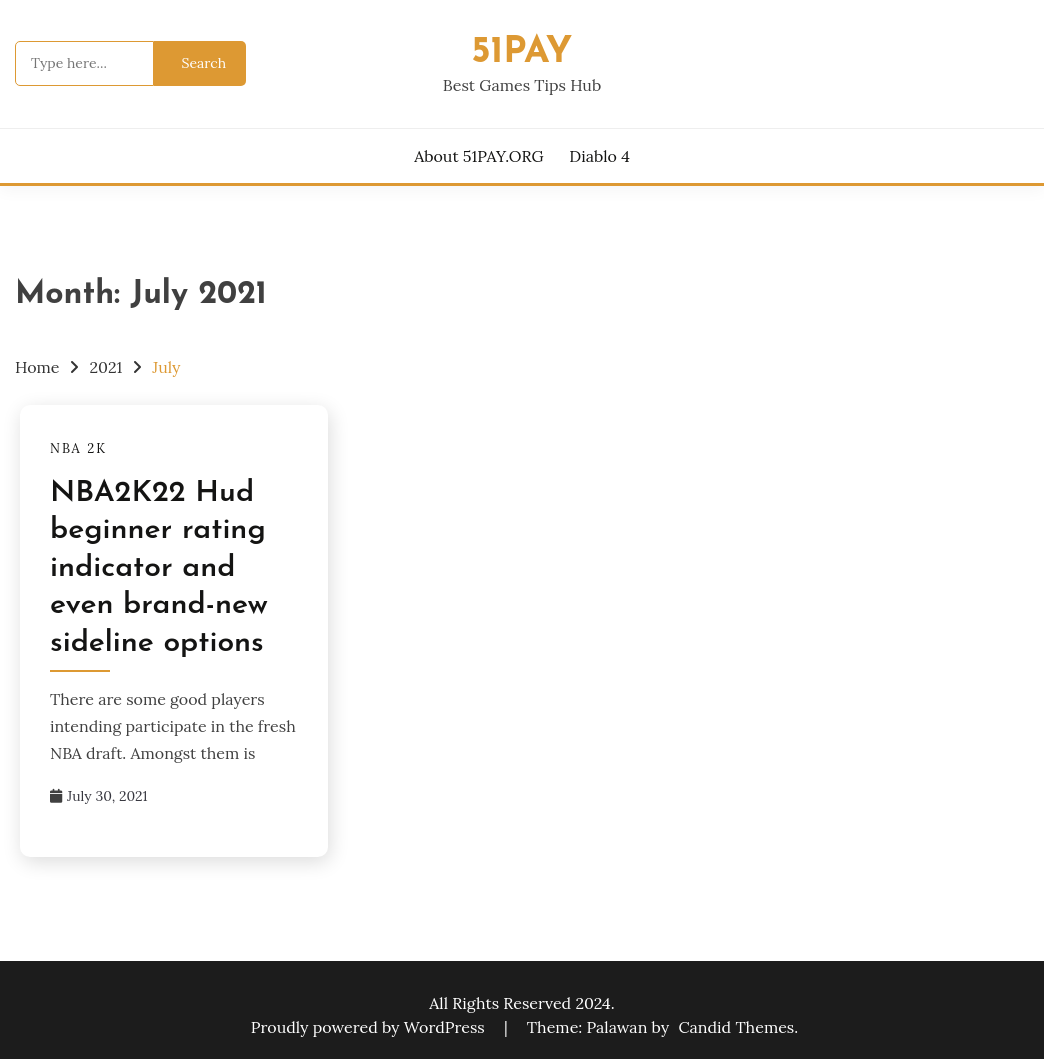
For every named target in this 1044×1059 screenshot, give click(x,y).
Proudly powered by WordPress (370, 1027)
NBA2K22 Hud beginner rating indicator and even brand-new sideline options (159, 568)
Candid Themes (736, 1027)
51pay (522, 52)
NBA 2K (78, 448)
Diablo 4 (599, 156)
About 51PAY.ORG (478, 156)
